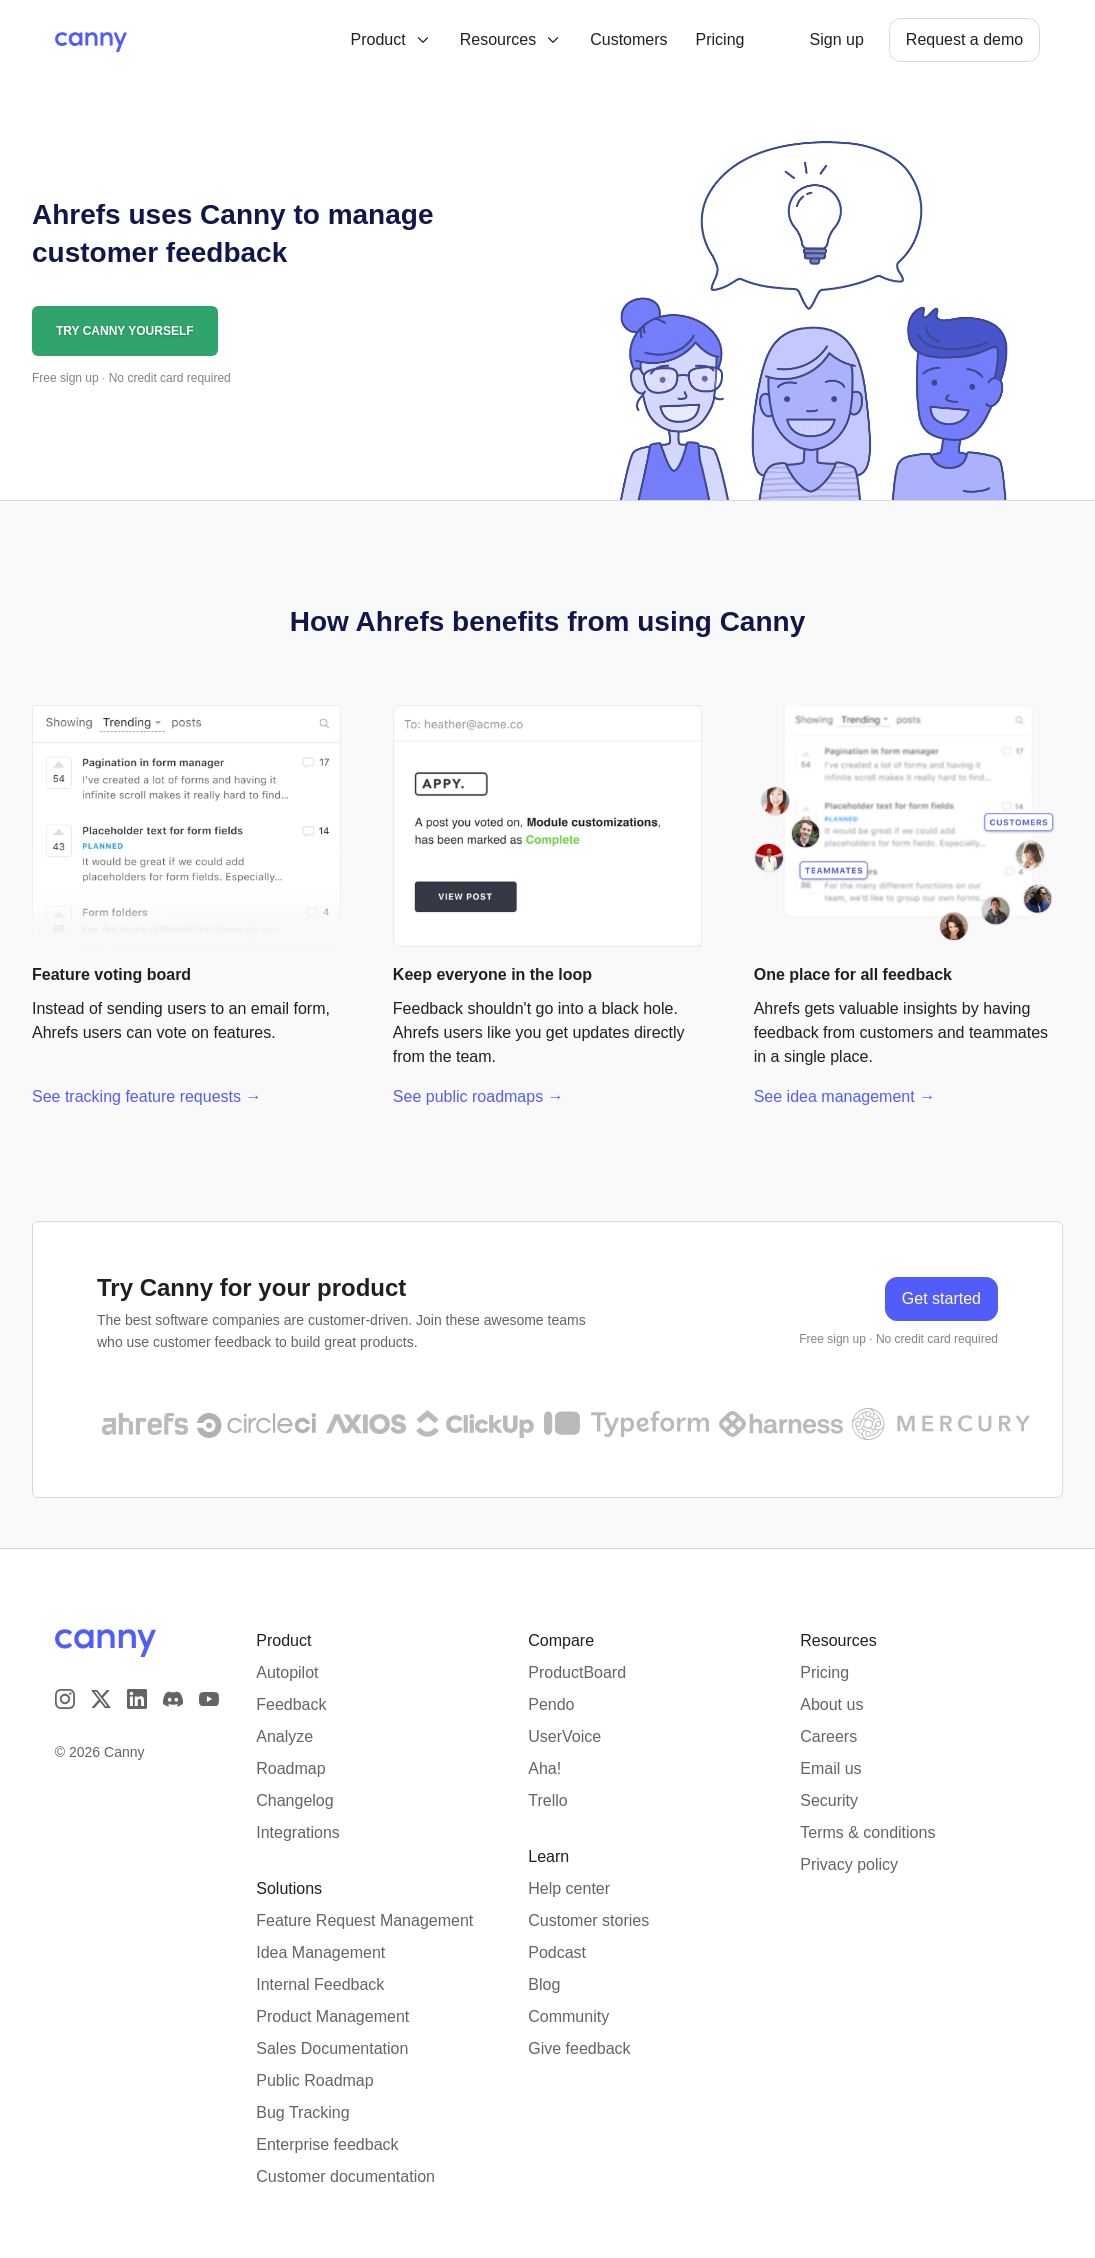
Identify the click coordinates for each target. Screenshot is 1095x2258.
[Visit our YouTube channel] (209, 1688)
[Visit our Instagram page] (65, 1688)
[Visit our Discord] (173, 1688)
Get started (941, 1298)
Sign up (837, 39)
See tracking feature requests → (146, 1096)
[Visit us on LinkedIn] (137, 1688)
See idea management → (844, 1096)
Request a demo (964, 39)
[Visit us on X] (101, 1688)
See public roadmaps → (478, 1096)
